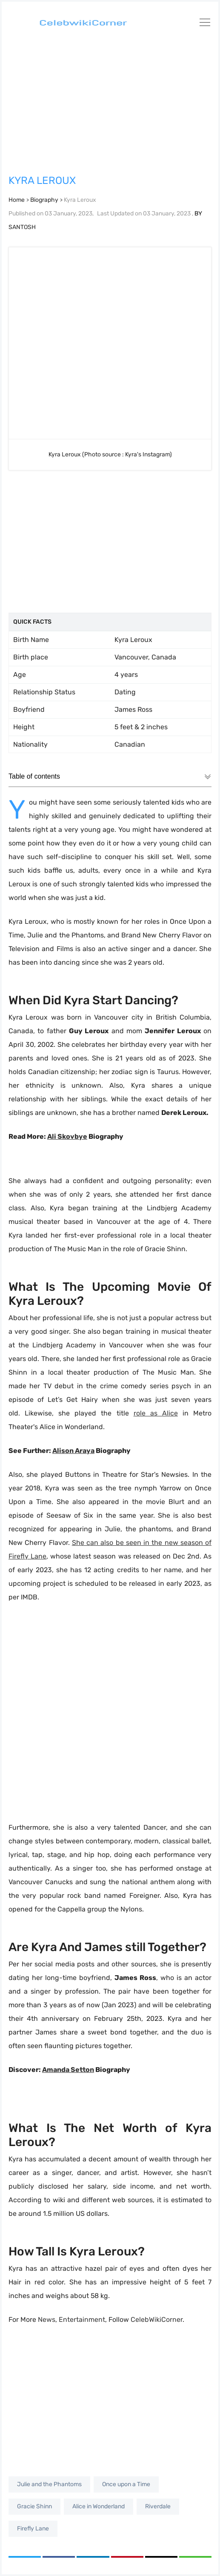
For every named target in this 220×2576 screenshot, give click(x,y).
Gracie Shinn (34, 2506)
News (46, 2319)
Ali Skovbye (67, 1136)
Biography (44, 199)
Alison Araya (73, 1451)
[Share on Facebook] (59, 2557)
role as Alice (156, 1413)
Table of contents (110, 776)
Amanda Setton (68, 2070)
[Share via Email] (161, 2557)
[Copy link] (195, 2557)
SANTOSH (22, 227)
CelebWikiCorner (157, 2319)
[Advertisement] (110, 102)
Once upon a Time (126, 2484)
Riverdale (158, 2506)
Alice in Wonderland (98, 2506)
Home (17, 199)
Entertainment (82, 2319)
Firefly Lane (33, 2528)
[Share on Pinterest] (127, 2557)
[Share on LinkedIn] (93, 2557)
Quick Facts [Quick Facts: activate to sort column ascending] (32, 621)
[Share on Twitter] (25, 2557)
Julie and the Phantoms (49, 2484)
